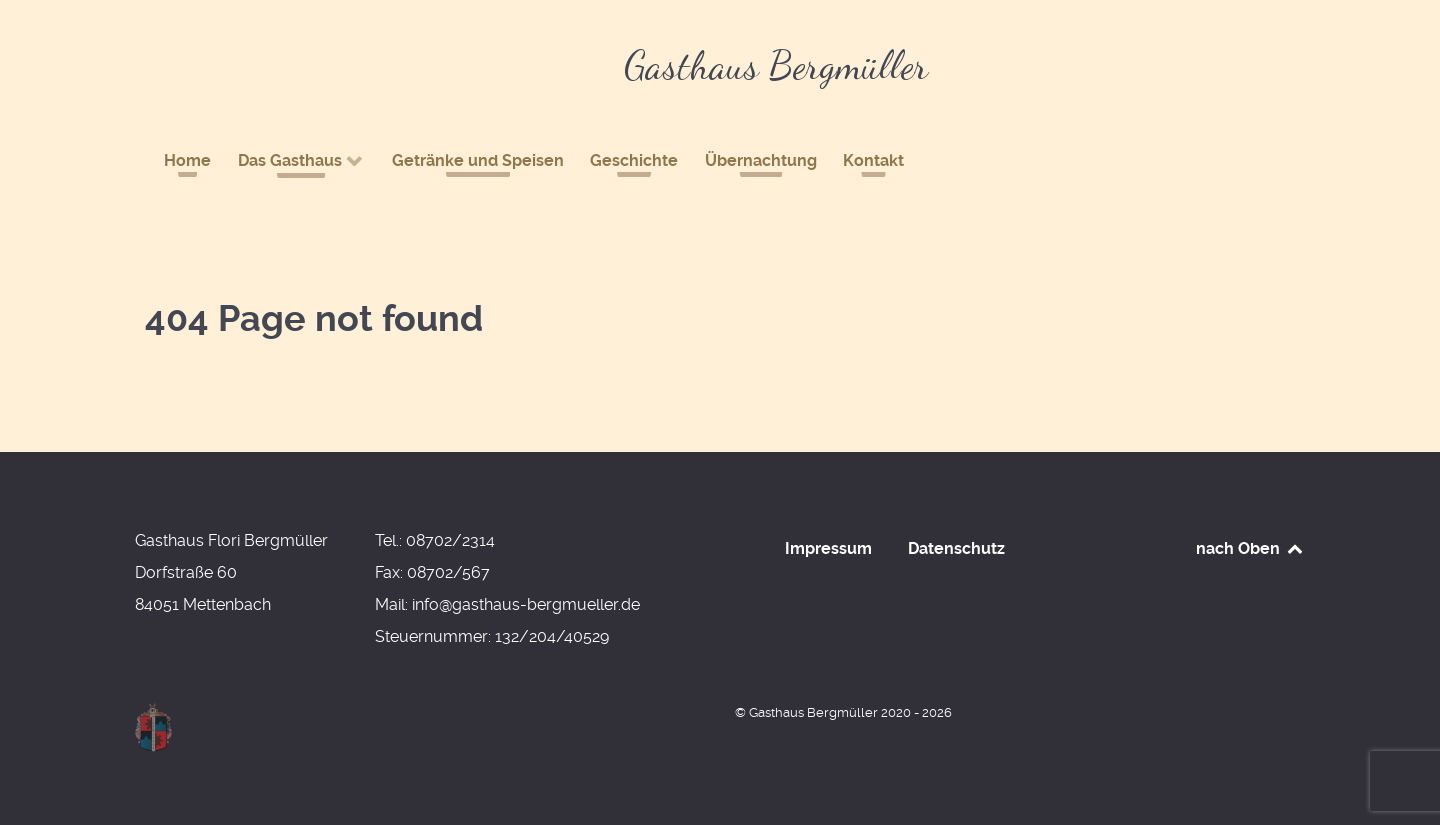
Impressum (828, 548)
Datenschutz (956, 548)
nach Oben (1250, 548)
